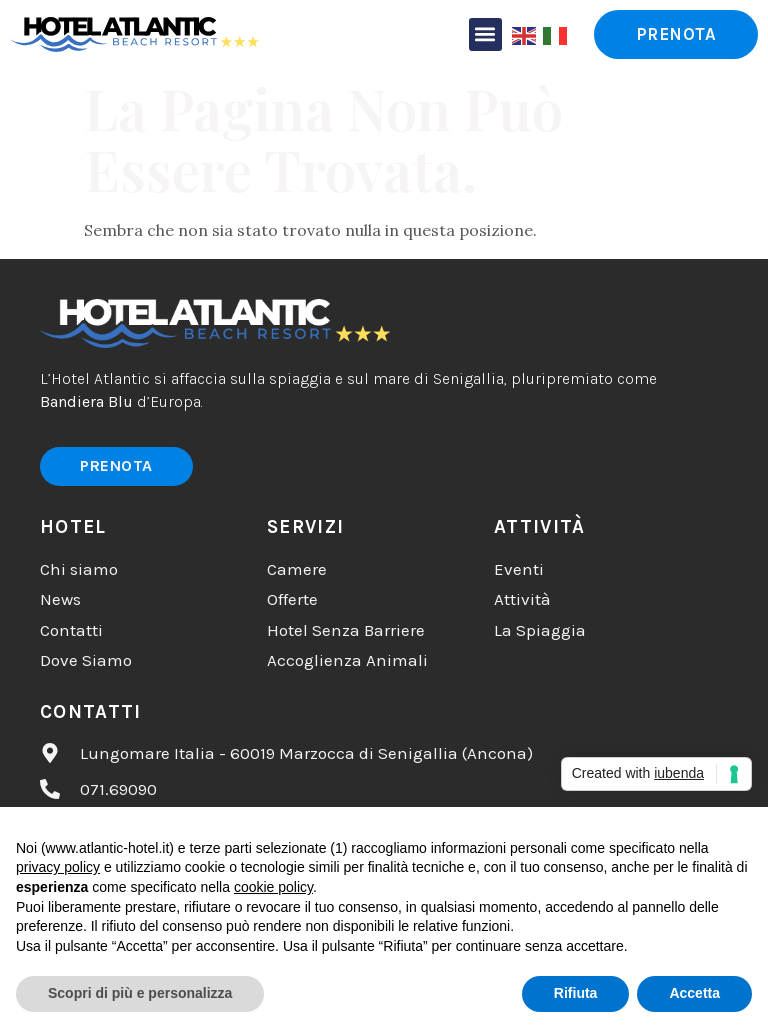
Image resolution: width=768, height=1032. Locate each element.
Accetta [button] (694, 993)
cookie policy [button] (273, 887)
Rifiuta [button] (576, 993)
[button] (485, 34)
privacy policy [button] (58, 867)
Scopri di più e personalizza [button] (140, 993)
